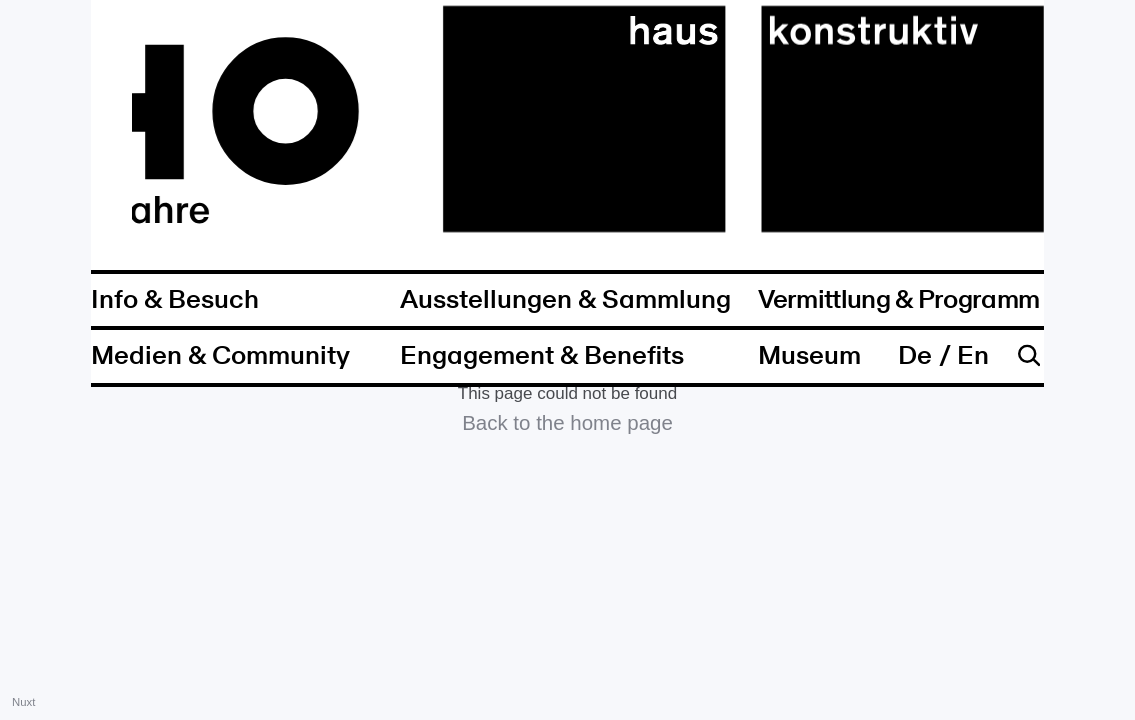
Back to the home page (567, 422)
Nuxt (23, 702)
